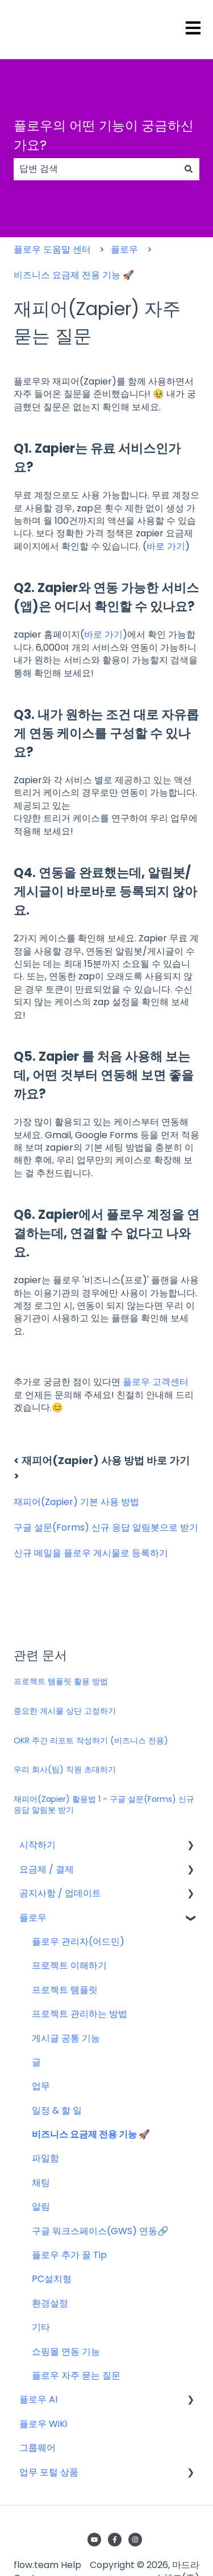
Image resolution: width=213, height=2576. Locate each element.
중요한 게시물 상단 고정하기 (65, 1711)
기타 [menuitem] (41, 2327)
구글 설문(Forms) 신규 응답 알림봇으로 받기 (106, 1527)
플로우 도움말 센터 (52, 249)
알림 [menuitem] (41, 2206)
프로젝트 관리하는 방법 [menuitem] (79, 2013)
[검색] (188, 169)
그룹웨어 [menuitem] (37, 2447)
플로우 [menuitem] (33, 1917)
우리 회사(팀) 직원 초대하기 (65, 1769)
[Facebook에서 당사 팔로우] (115, 2539)
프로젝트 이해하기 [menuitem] (69, 1965)
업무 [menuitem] (41, 2086)
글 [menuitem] (36, 2062)
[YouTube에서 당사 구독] (94, 2539)
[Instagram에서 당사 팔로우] (135, 2539)
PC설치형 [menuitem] (52, 2278)
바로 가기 (103, 634)
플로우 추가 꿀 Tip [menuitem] (69, 2254)
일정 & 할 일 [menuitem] (57, 2110)
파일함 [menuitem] (45, 2158)
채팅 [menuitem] (41, 2182)
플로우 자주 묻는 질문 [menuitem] (76, 2375)
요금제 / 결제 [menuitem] (46, 1869)
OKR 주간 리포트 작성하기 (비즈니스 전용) (91, 1740)
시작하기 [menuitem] (37, 1844)
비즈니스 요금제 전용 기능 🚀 (74, 275)
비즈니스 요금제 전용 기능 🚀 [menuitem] (91, 2134)
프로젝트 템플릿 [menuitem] (65, 1989)
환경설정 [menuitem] (50, 2303)
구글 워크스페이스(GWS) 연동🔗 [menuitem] (100, 2231)
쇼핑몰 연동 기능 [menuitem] (66, 2351)
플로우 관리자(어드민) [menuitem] (78, 1941)
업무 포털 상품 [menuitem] (48, 2472)
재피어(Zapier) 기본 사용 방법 (76, 1501)
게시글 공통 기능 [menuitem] (66, 2038)
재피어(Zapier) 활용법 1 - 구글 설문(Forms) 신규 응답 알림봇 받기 (104, 1804)
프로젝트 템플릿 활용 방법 (61, 1681)
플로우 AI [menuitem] (38, 2399)
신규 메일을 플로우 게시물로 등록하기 (92, 1553)
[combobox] (96, 169)
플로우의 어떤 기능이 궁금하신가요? (104, 136)
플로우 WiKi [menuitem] (43, 2423)
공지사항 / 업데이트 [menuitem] (60, 1893)
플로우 (124, 249)
